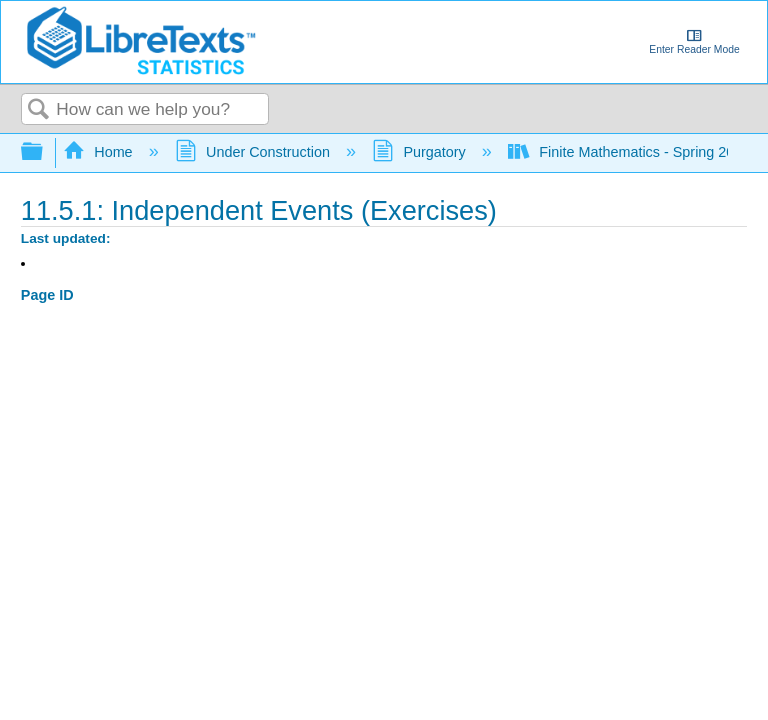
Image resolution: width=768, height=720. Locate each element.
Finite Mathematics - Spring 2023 (631, 152)
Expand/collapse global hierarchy (45, 152)
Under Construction (254, 152)
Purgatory (421, 152)
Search (39, 110)
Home (100, 152)
